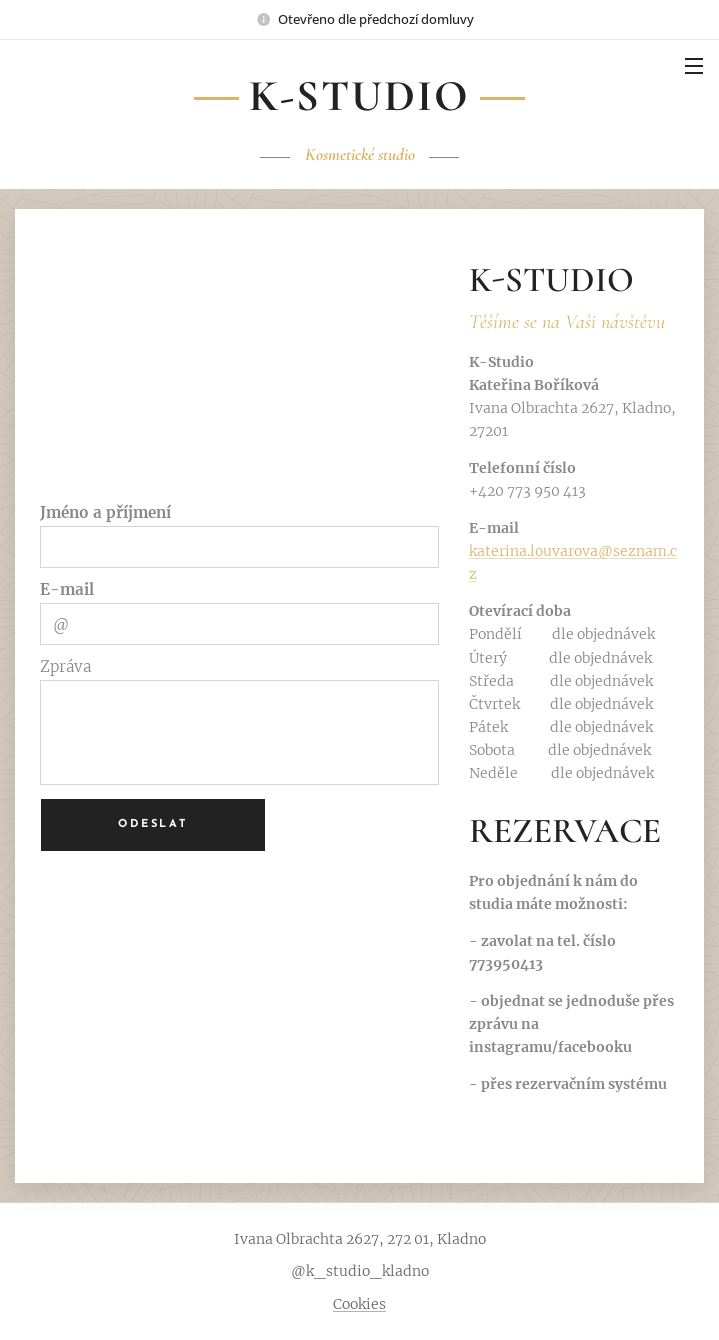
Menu (694, 66)
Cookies (359, 1304)
